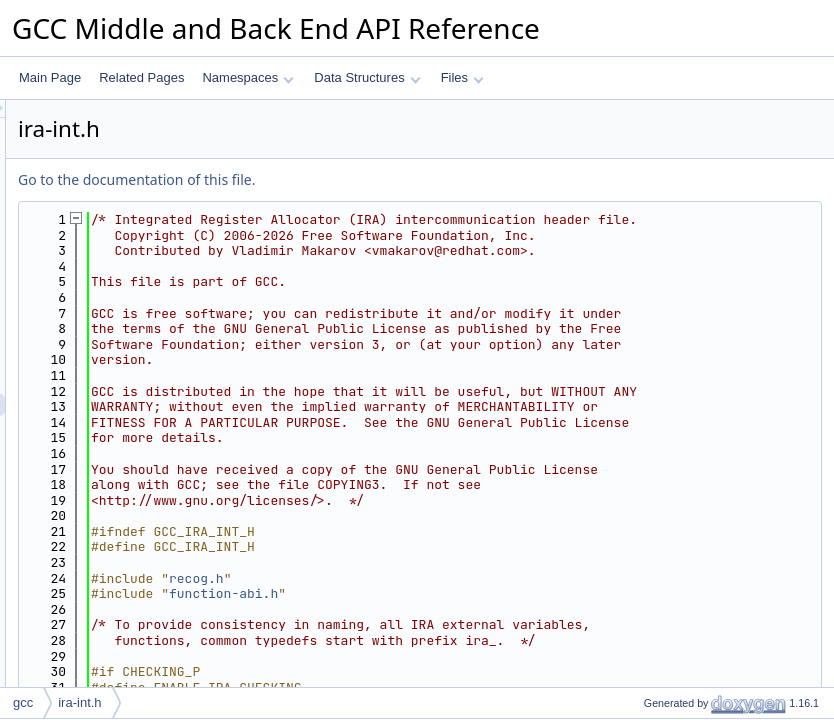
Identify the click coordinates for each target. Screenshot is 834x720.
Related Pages (141, 77)
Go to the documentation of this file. (386, 179)
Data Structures (367, 77)
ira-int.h (79, 702)
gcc (23, 702)
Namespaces (247, 77)
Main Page (50, 77)
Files (462, 77)
